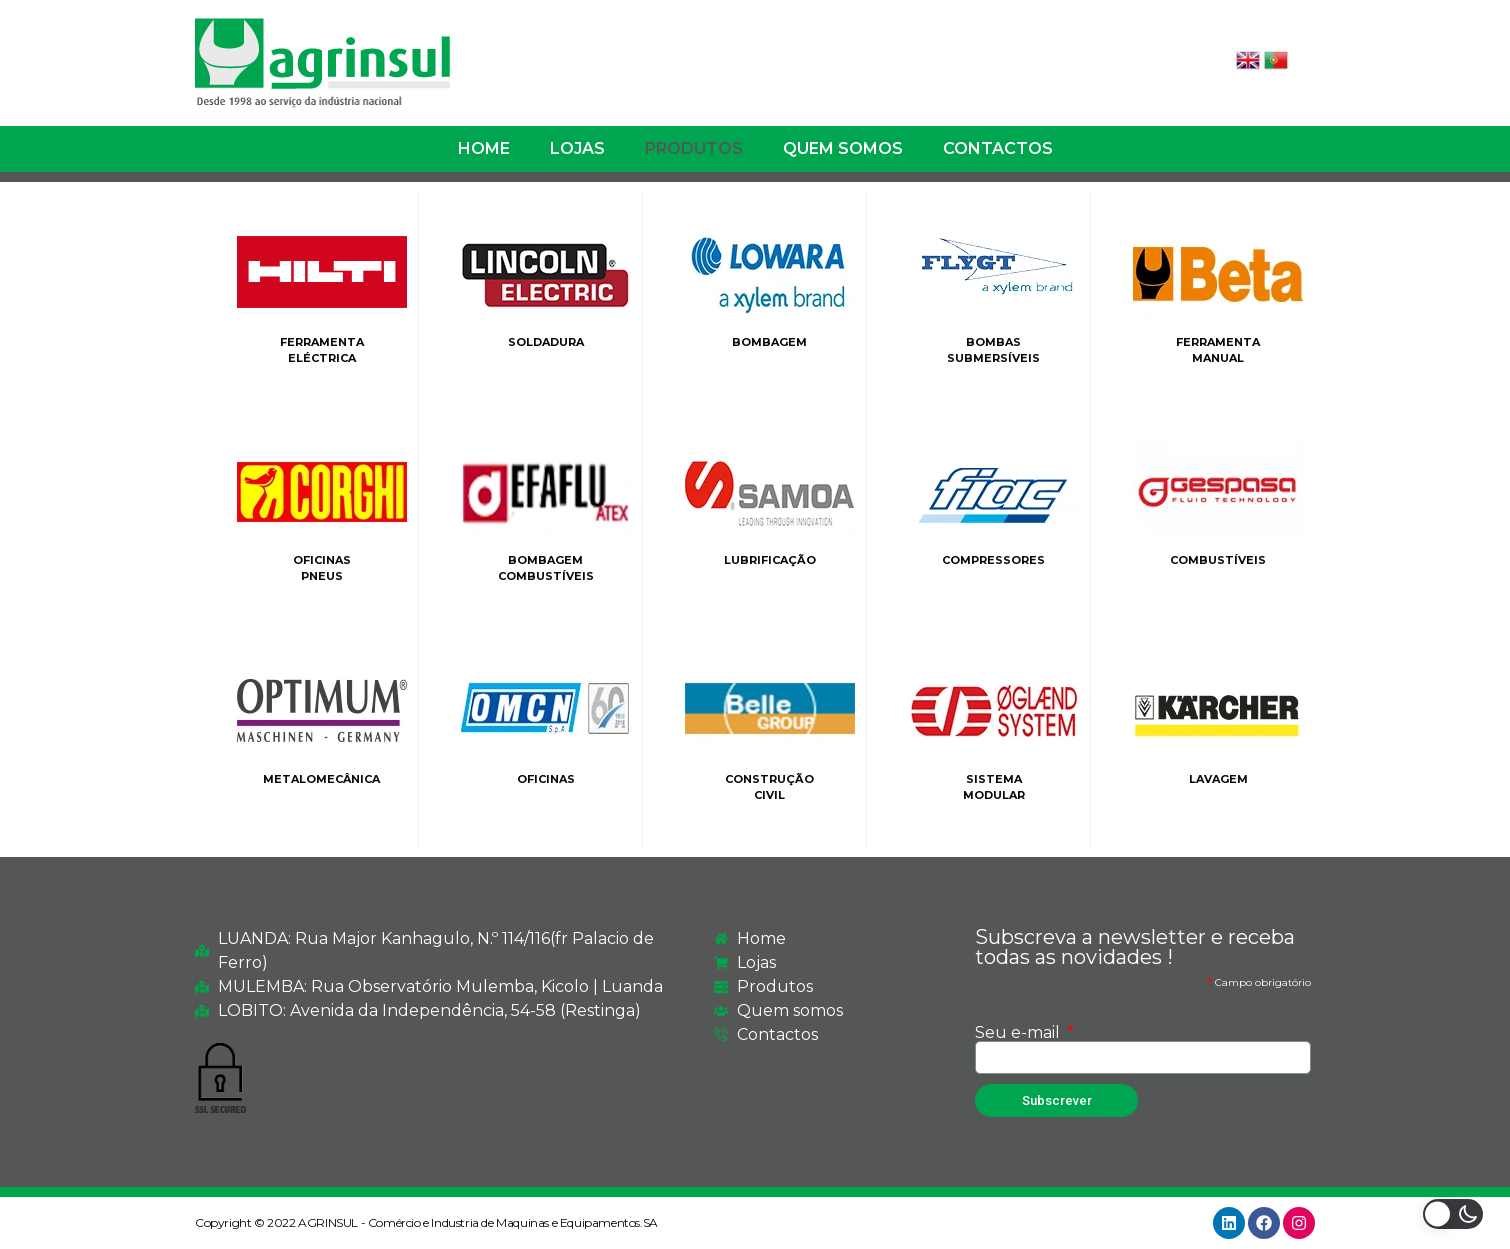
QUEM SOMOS (843, 148)
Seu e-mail (1019, 1033)
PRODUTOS (694, 148)
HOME (484, 148)
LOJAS (577, 148)
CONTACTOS (998, 148)
